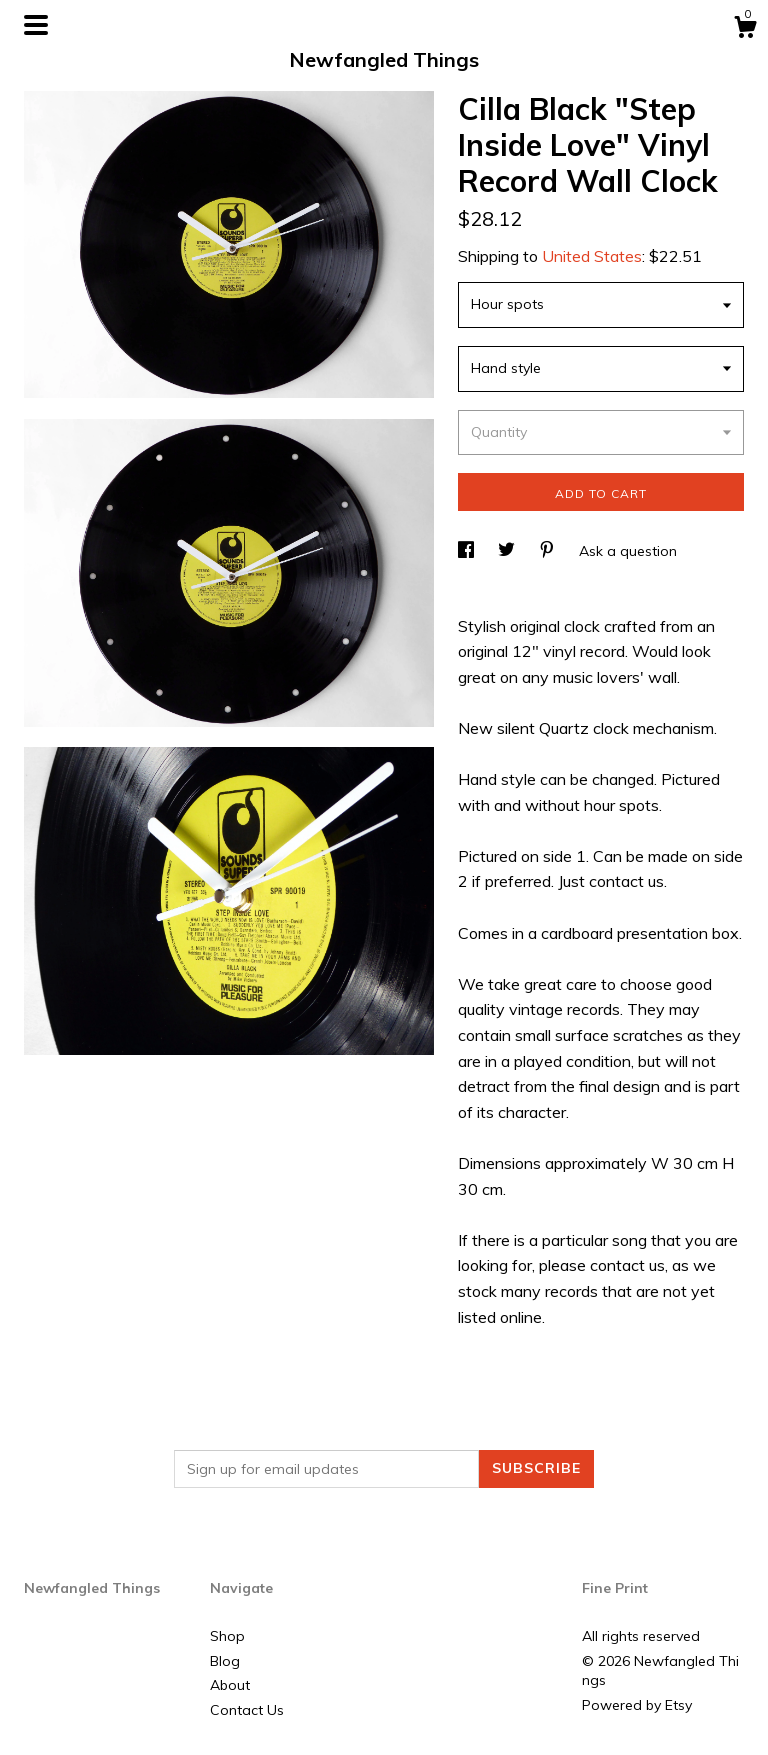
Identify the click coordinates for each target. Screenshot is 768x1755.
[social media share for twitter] (508, 551)
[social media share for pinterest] (549, 551)
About (230, 1685)
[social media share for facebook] (468, 551)
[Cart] (745, 30)
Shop (227, 1636)
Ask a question (628, 551)
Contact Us (247, 1710)
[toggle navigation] (36, 25)
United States (592, 256)
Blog (225, 1661)
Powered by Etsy (637, 1705)
